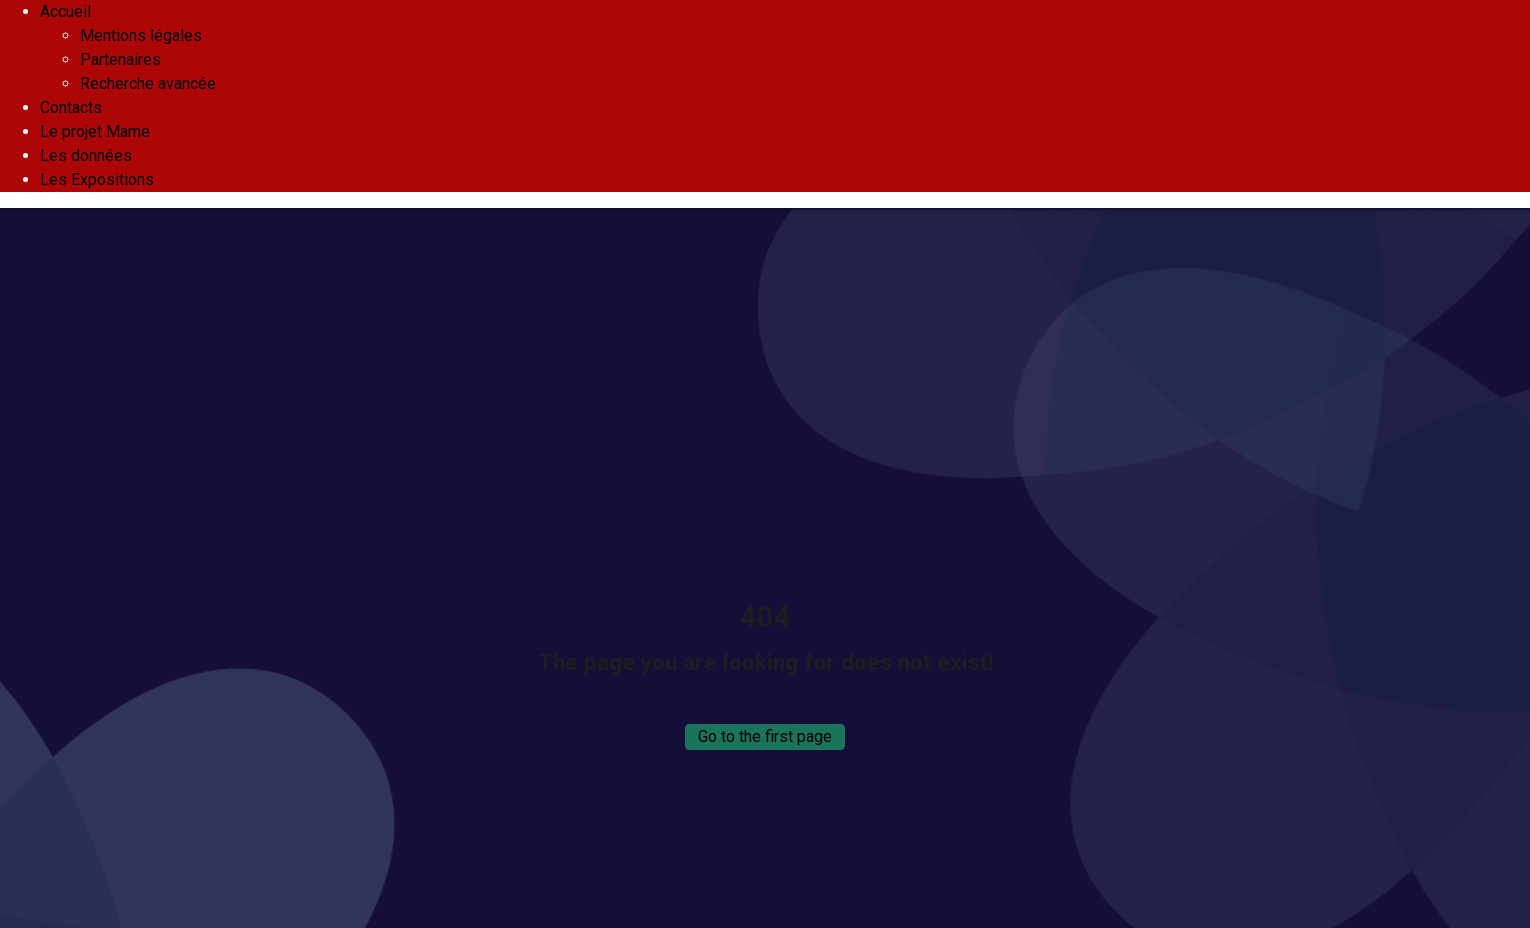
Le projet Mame (95, 131)
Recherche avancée (148, 83)
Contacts (71, 107)
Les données (86, 155)
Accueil (65, 11)
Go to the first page (765, 736)
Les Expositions (97, 179)
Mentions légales (141, 35)
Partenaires (120, 59)
